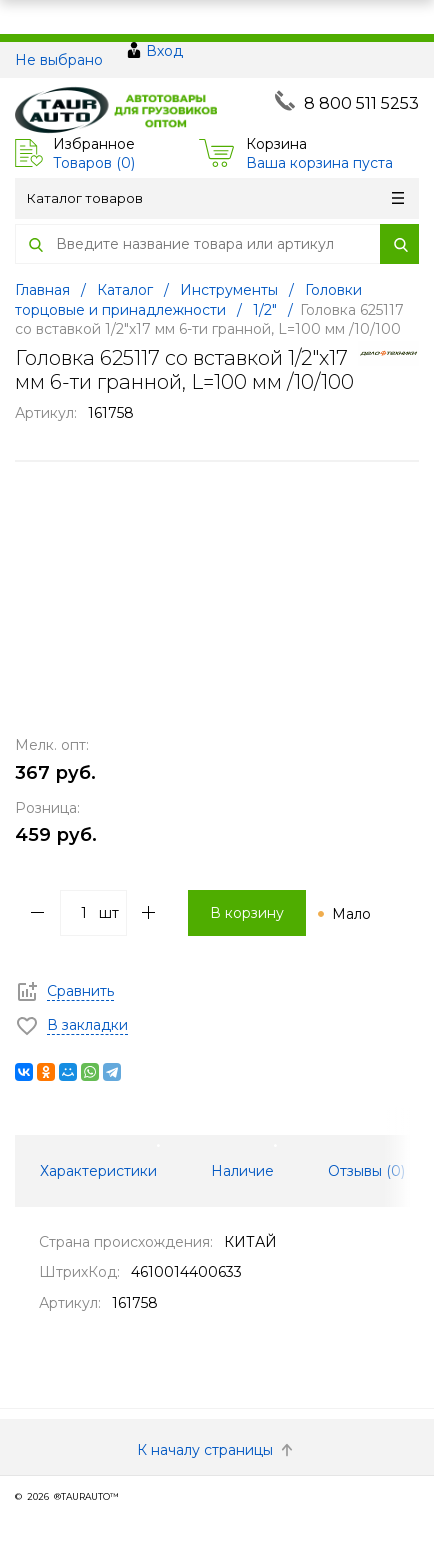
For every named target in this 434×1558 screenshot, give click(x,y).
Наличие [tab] (242, 1171)
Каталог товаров (215, 198)
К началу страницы (217, 1450)
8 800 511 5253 (361, 103)
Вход (164, 51)
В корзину (247, 913)
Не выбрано (59, 60)
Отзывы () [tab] (366, 1171)
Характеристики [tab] (98, 1171)
